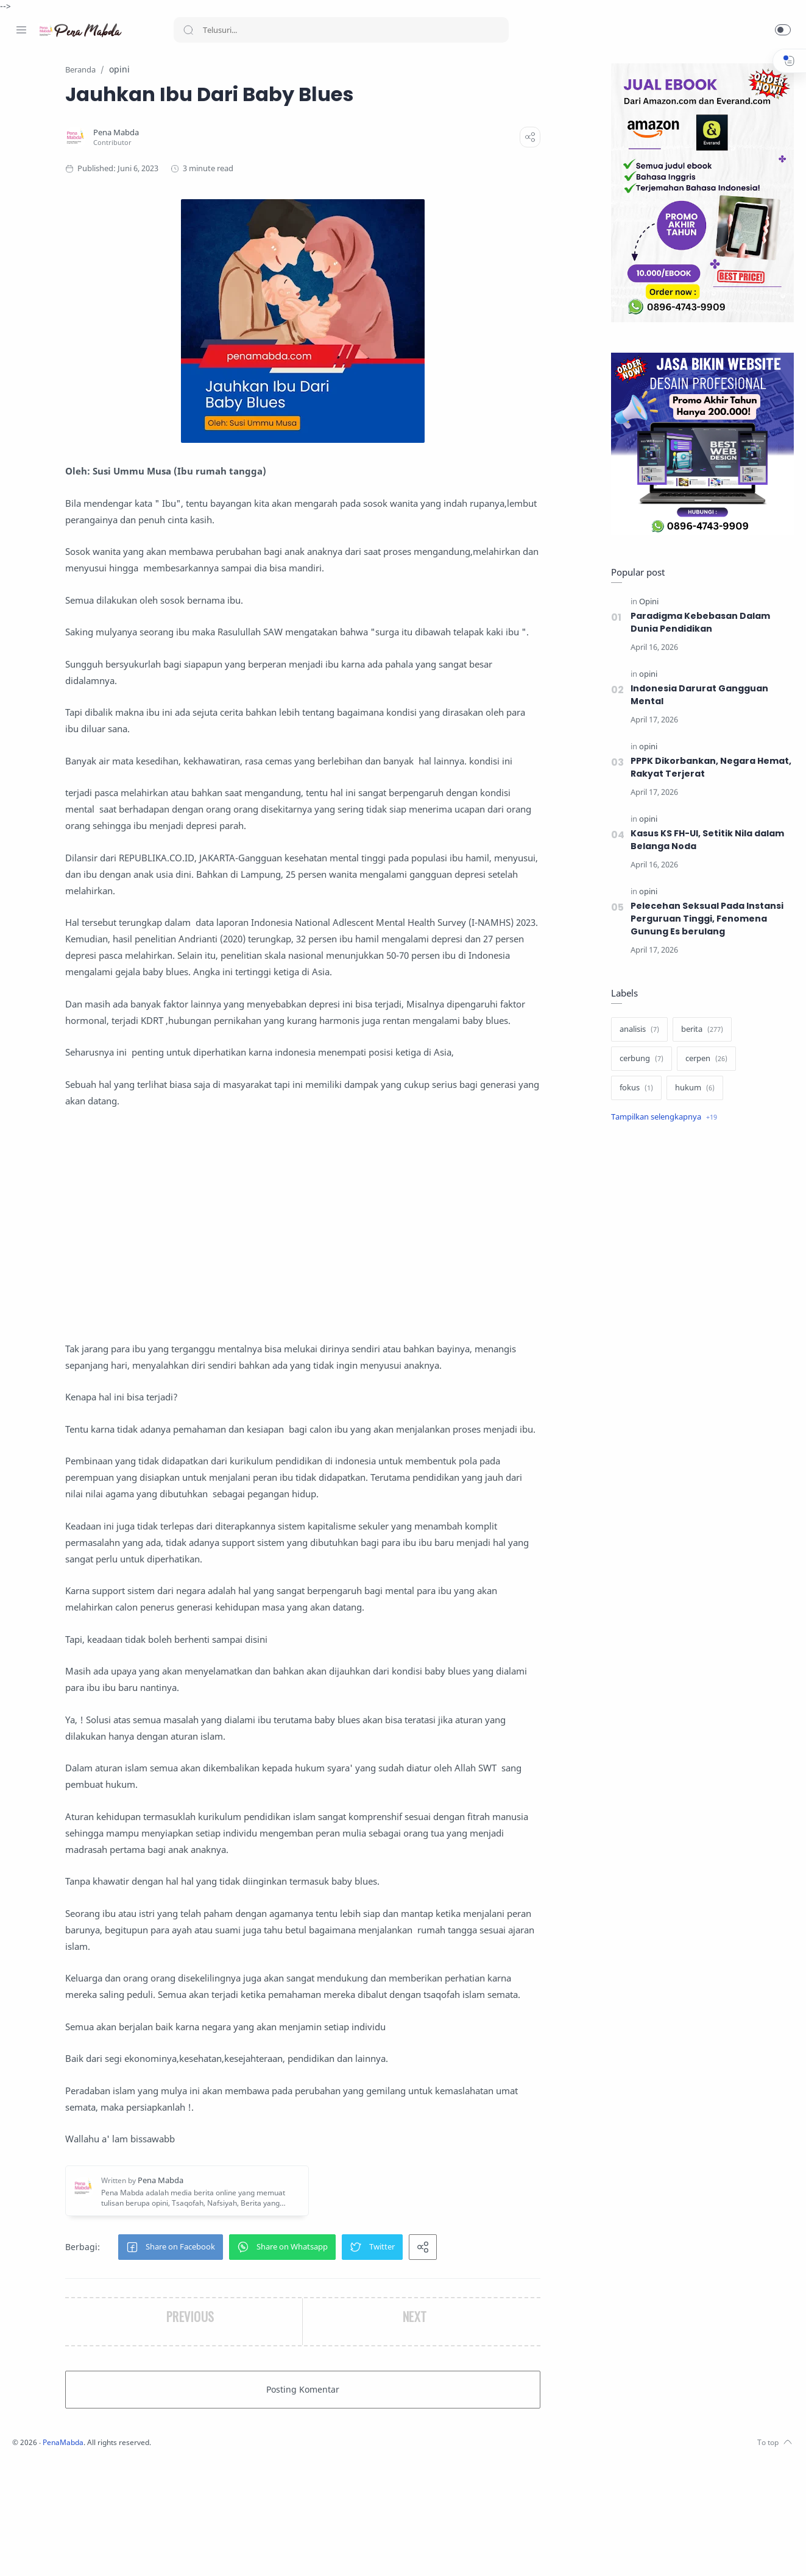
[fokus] (633, 1088)
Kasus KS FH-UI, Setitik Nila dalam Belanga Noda (704, 840)
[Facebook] (21, 2552)
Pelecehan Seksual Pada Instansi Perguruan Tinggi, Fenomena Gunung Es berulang (703, 919)
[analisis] (636, 1030)
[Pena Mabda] (224, 133)
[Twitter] (58, 2552)
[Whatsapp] (94, 2552)
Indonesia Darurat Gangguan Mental (696, 695)
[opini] (645, 674)
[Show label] (661, 1118)
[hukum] (691, 1088)
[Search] (341, 30)
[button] (783, 29)
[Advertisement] (382, 1291)
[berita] (699, 1030)
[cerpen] (703, 1059)
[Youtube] (76, 2552)
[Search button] (188, 30)
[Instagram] (40, 2552)
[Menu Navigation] (21, 30)
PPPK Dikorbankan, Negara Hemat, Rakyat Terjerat (708, 767)
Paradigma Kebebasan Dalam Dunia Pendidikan (697, 622)
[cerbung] (638, 1059)
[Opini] (646, 602)
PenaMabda (227, 2558)
